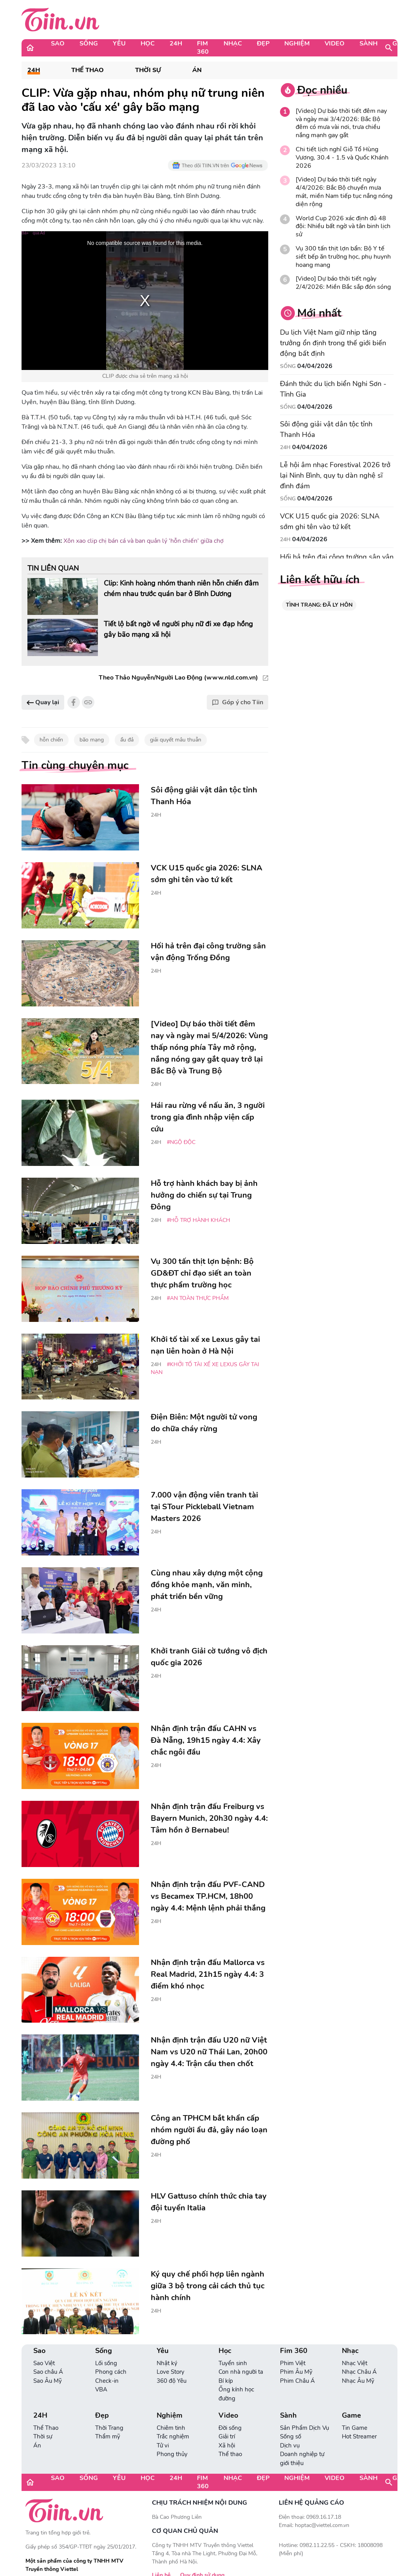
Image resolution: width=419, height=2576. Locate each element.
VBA (101, 2389)
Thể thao (230, 2454)
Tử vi (163, 2445)
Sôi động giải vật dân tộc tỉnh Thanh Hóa (326, 429)
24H (176, 43)
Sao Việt (44, 2363)
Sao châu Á (48, 2372)
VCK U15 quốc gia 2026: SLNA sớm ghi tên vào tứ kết (329, 521)
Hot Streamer (359, 2436)
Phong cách (110, 2372)
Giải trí (227, 2436)
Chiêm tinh (171, 2428)
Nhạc (233, 43)
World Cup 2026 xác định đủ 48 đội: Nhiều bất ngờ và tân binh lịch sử (343, 226)
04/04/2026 (314, 366)
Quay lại (43, 702)
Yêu (119, 43)
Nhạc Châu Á (359, 2372)
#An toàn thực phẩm (198, 1298)
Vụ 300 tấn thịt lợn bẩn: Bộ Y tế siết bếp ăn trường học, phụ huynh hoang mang (343, 257)
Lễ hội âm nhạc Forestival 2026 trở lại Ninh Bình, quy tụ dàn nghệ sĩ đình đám (335, 475)
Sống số (290, 2436)
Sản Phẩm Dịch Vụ (304, 2428)
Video (335, 43)
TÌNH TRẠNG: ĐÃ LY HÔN (319, 605)
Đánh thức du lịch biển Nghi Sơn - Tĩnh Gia (333, 389)
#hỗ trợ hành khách (198, 1220)
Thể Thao (87, 70)
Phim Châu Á (297, 2381)
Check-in (107, 2381)
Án (197, 70)
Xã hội (227, 2445)
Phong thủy (172, 2454)
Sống (88, 43)
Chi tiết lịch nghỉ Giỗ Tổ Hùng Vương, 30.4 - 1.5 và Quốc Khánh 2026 (342, 157)
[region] (145, 300)
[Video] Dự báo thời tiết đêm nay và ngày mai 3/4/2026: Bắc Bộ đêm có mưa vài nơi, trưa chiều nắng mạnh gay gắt (341, 123)
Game (401, 43)
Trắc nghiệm (173, 2436)
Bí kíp (226, 2381)
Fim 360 (203, 47)
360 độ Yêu (171, 2381)
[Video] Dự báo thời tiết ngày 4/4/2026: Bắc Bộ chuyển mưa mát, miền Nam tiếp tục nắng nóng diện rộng (344, 192)
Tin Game (354, 2428)
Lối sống (106, 2363)
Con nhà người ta (241, 2372)
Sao (58, 43)
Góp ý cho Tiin (237, 702)
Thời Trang (109, 2428)
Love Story (170, 2372)
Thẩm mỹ (107, 2436)
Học (148, 43)
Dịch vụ (290, 2445)
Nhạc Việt (354, 2363)
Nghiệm (297, 43)
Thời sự (148, 70)
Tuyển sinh (233, 2363)
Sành (368, 43)
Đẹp (263, 43)
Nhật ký (167, 2363)
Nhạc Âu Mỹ (358, 2381)
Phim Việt (292, 2363)
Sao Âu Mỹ (47, 2381)
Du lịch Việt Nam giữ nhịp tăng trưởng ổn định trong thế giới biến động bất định (333, 343)
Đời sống (230, 2428)
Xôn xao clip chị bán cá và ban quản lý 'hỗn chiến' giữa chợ (143, 541)
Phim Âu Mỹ (296, 2372)
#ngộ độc (181, 1142)
